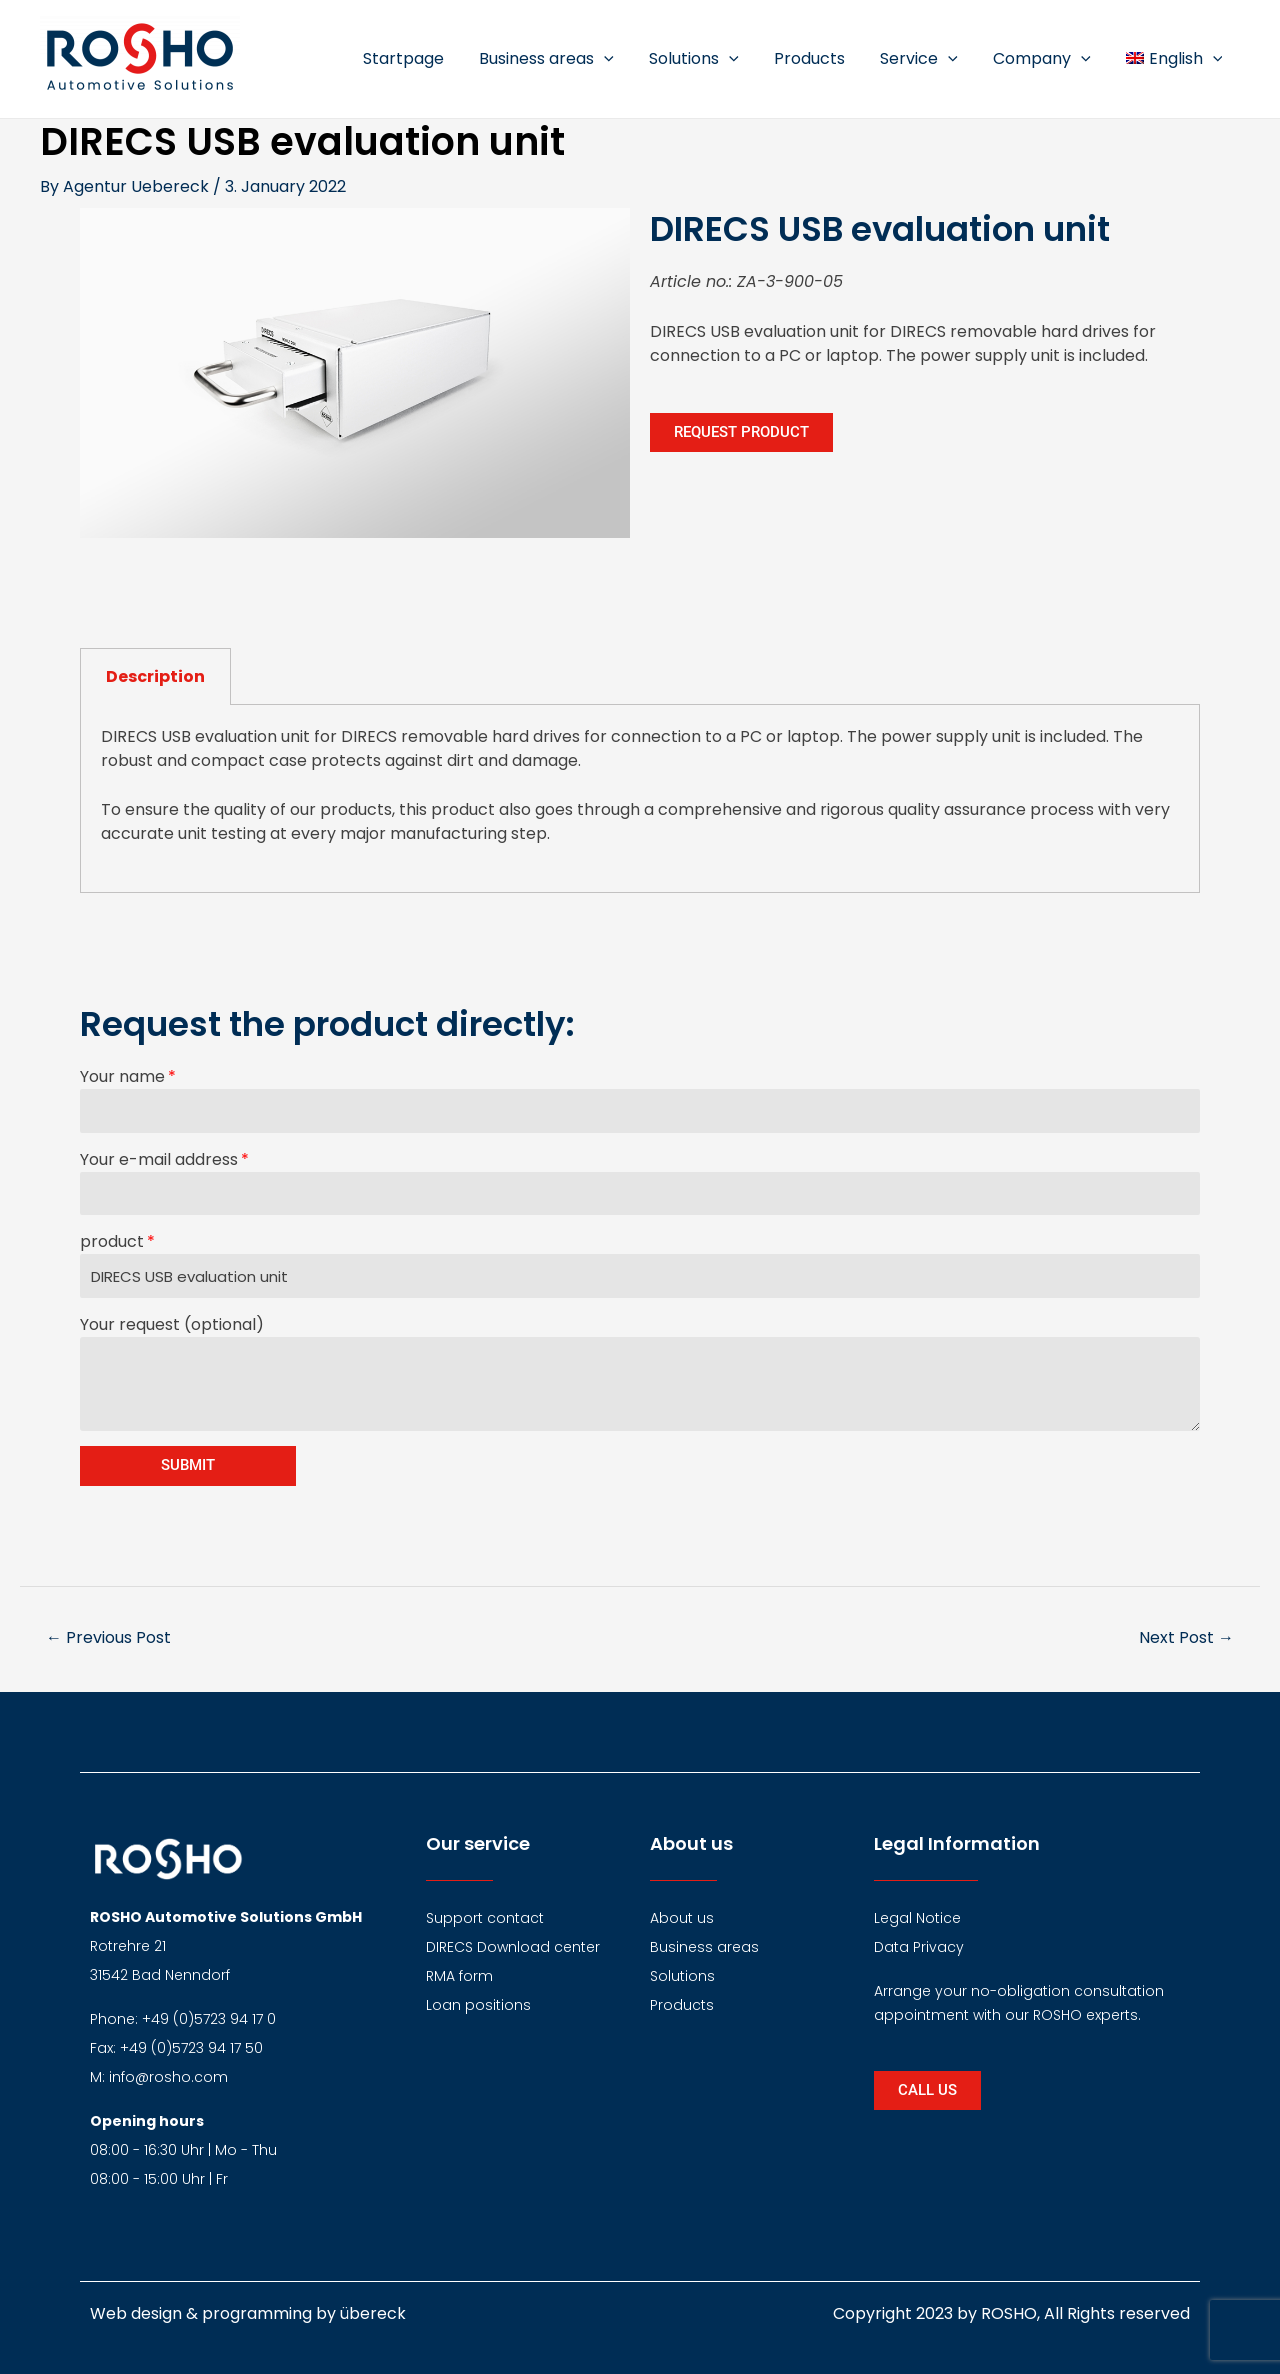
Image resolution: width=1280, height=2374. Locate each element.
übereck (373, 2313)
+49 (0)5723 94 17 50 (191, 2048)
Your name (122, 1076)
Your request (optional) (172, 1324)
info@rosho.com (168, 2077)
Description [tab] (155, 676)
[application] (622, 59)
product (112, 1241)
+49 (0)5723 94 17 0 (209, 2019)
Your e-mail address (159, 1159)
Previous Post (108, 1637)
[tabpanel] (640, 799)
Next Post (1186, 1637)
